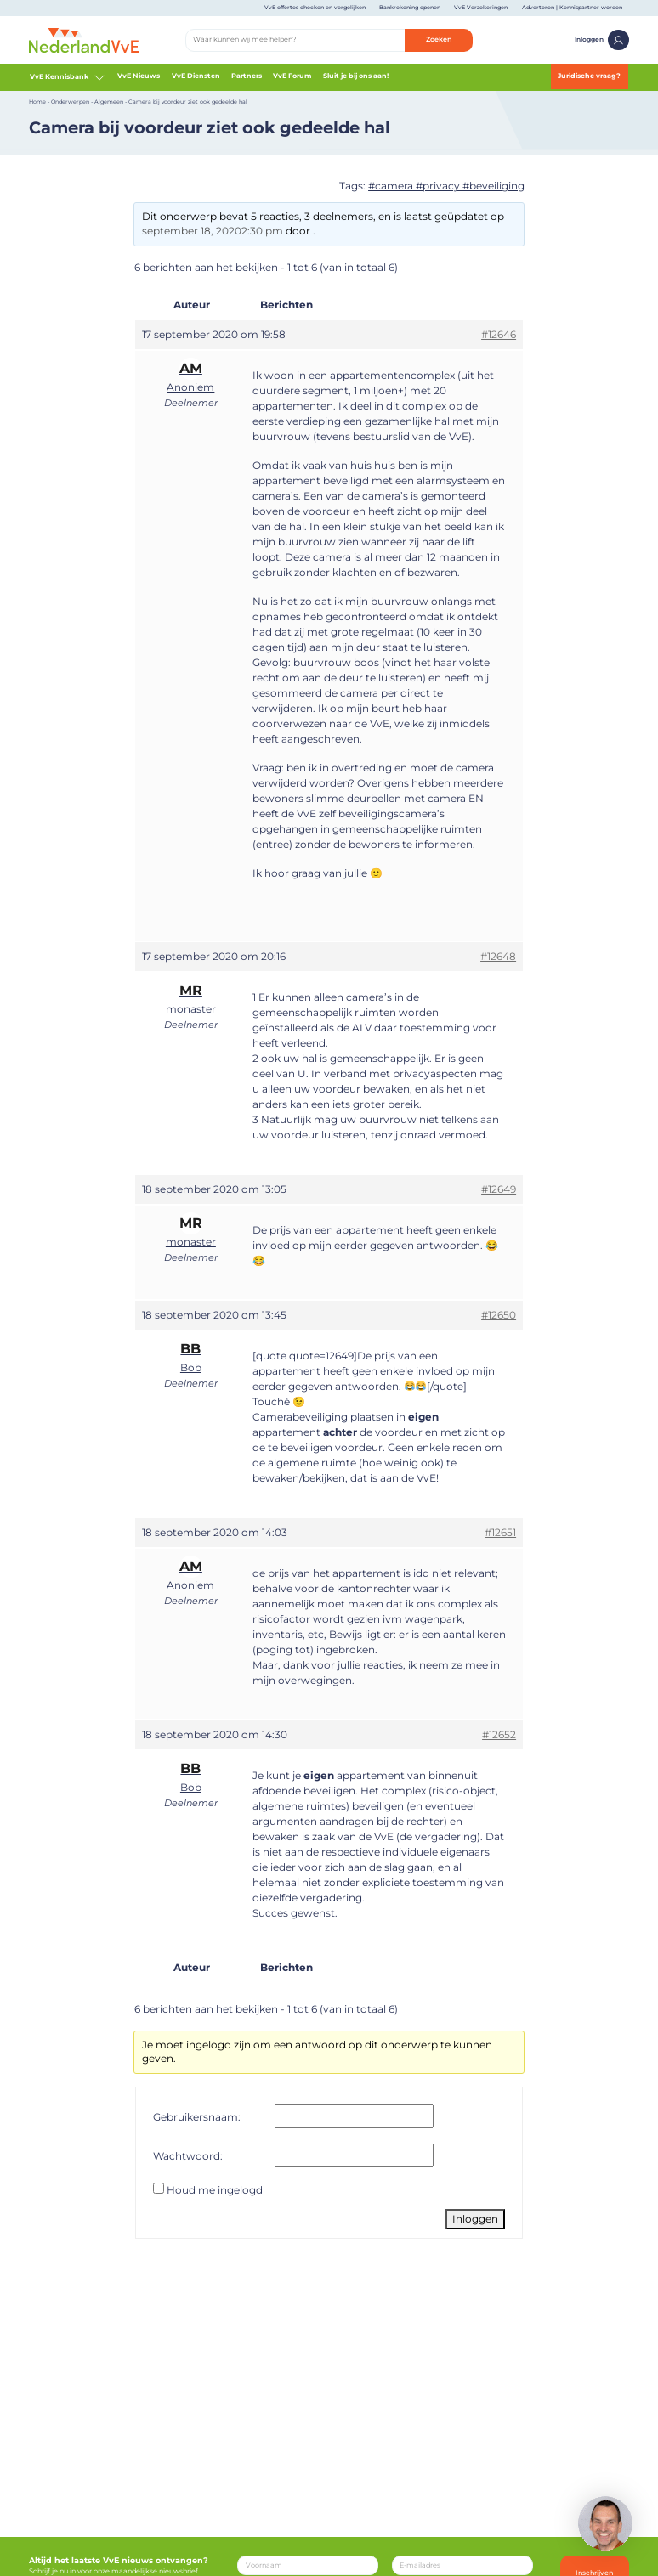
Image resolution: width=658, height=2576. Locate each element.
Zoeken (439, 39)
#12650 (498, 1314)
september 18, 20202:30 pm (212, 230)
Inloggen (602, 40)
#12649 (498, 1189)
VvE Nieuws (138, 75)
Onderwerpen (70, 102)
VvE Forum (292, 75)
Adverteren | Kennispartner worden (572, 7)
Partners (246, 75)
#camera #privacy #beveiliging (446, 185)
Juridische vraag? (589, 75)
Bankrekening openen (409, 7)
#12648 (498, 956)
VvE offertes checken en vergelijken (315, 7)
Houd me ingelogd (215, 2189)
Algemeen (108, 102)
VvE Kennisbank (67, 77)
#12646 (498, 334)
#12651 (500, 1532)
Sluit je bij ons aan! (356, 75)
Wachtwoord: (188, 2155)
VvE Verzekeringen (481, 7)
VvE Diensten (196, 75)
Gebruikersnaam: (197, 2116)
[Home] (84, 39)
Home (37, 102)
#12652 (499, 1734)
